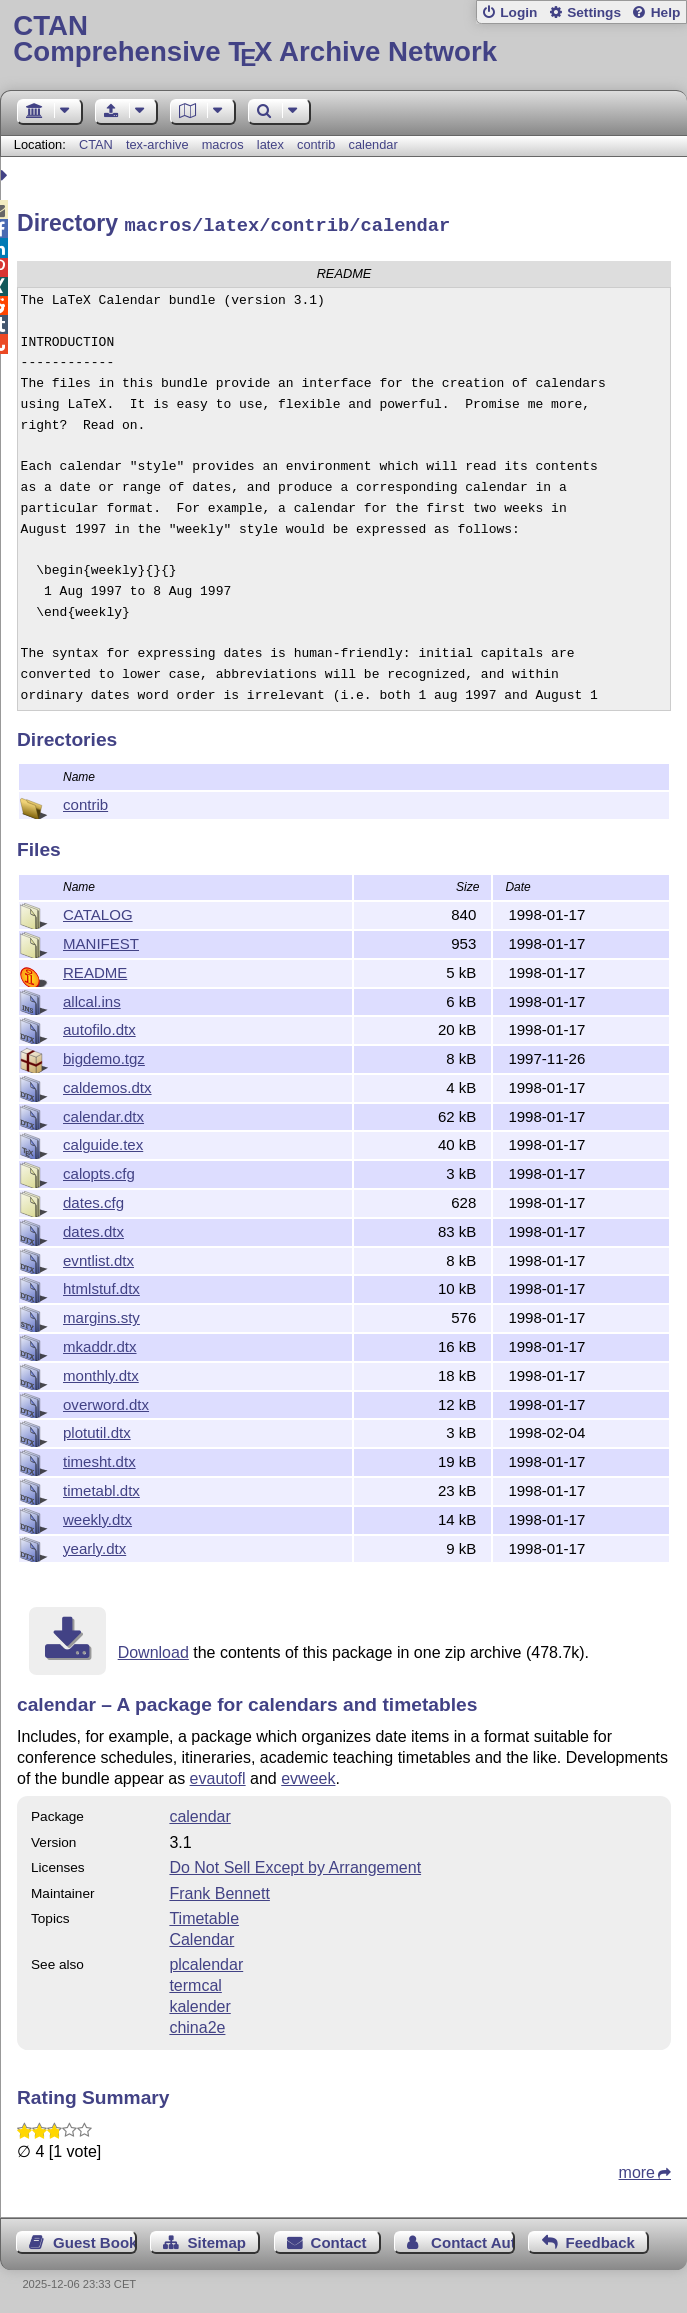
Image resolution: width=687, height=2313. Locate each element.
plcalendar (206, 1961)
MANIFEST (101, 940)
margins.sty (101, 1314)
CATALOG (98, 911)
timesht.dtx (99, 1458)
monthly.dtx (101, 1372)
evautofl (218, 1775)
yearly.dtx (94, 1545)
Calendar (201, 1936)
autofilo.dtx (99, 1026)
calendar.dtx (103, 1113)
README (95, 969)
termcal (195, 1982)
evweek (308, 1775)
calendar (373, 144)
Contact (339, 2239)
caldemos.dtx (107, 1084)
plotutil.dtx (97, 1429)
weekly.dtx (97, 1516)
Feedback (600, 2239)
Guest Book (95, 2239)
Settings (594, 12)
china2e (197, 2024)
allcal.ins (92, 998)
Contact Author (473, 2239)
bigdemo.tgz (104, 1055)
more (637, 2169)
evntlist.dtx (98, 1257)
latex (270, 144)
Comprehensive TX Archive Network (343, 39)
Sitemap (217, 2239)
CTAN (96, 144)
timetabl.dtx (101, 1487)
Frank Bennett (219, 1890)
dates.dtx (93, 1228)
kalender (199, 2003)
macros (223, 144)
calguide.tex (103, 1141)
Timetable (204, 1915)
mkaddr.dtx (100, 1343)
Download (153, 1649)
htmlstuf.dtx (101, 1285)
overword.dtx (106, 1401)
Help (666, 12)
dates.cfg (93, 1199)
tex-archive (157, 144)
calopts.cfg (99, 1170)
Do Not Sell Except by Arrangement (295, 1864)
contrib (316, 144)
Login (518, 12)
